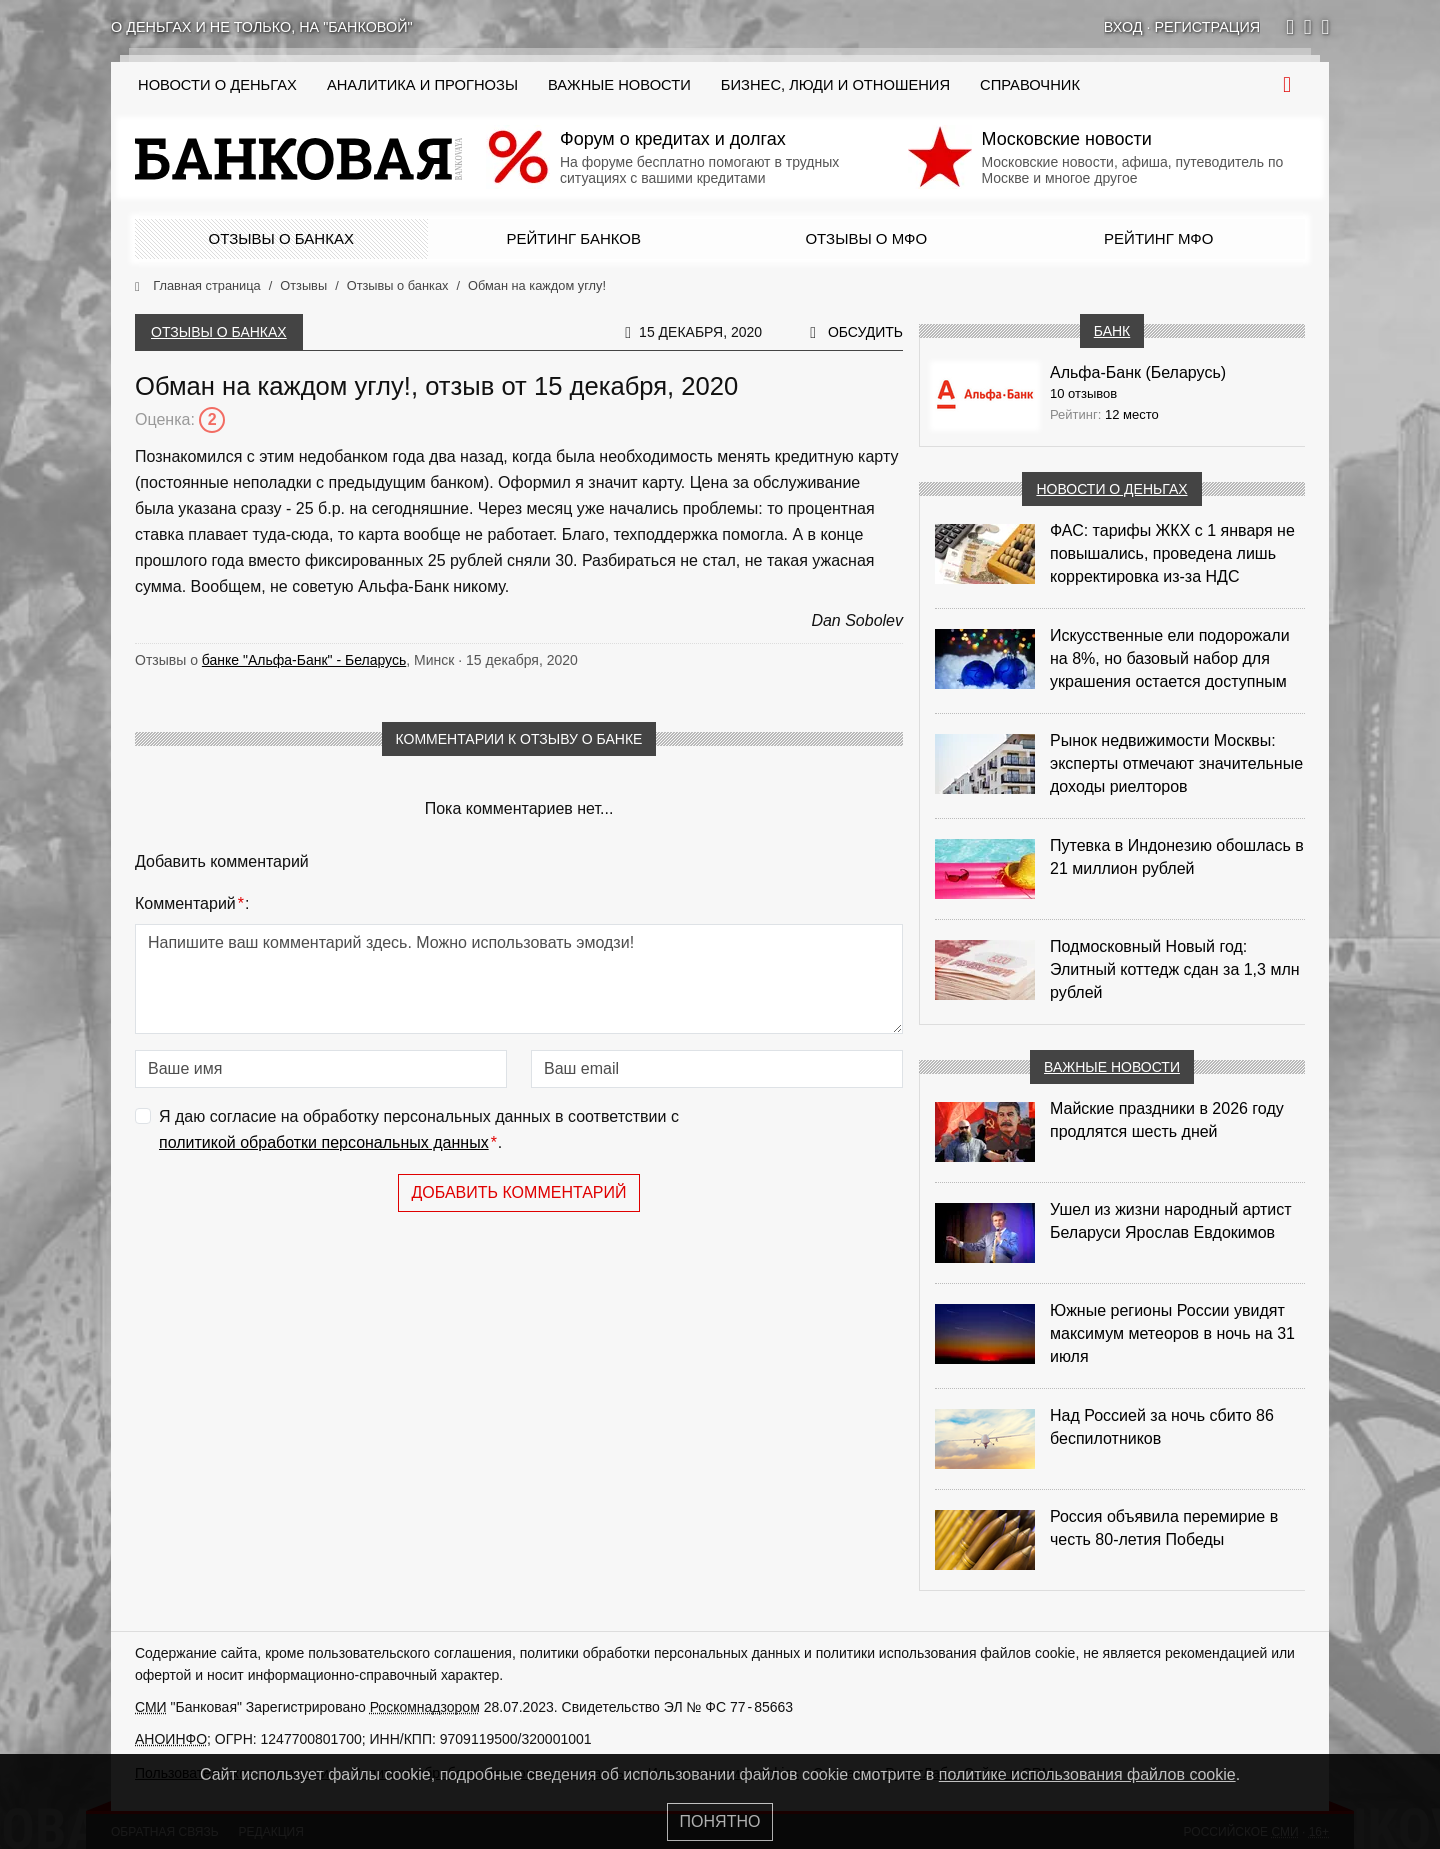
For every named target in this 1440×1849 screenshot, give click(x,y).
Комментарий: (192, 904)
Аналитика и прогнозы (422, 85)
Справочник (1030, 85)
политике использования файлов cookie (1087, 1774)
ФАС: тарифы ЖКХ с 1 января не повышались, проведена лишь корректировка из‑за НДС (1172, 553)
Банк (1112, 331)
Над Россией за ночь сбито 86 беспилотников (1162, 1427)
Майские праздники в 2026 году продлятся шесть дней (1167, 1120)
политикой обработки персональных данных (324, 1142)
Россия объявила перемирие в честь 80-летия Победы (1164, 1528)
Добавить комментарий (518, 1192)
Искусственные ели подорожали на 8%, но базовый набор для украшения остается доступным (1170, 658)
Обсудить (865, 332)
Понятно (720, 1821)
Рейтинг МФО (1158, 238)
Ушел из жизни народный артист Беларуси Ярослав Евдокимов (1171, 1221)
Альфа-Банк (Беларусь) (1138, 372)
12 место (1132, 414)
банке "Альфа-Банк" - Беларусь (304, 660)
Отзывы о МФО (866, 238)
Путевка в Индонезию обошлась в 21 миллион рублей (1177, 857)
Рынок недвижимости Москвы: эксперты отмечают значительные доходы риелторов (1176, 763)
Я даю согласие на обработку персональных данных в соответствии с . (419, 1131)
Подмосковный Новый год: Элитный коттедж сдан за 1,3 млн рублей (1175, 969)
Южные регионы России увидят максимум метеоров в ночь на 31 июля (1172, 1333)
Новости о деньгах (1111, 489)
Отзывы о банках (281, 238)
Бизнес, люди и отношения (835, 85)
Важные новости (619, 85)
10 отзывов (1083, 393)
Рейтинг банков (574, 238)
